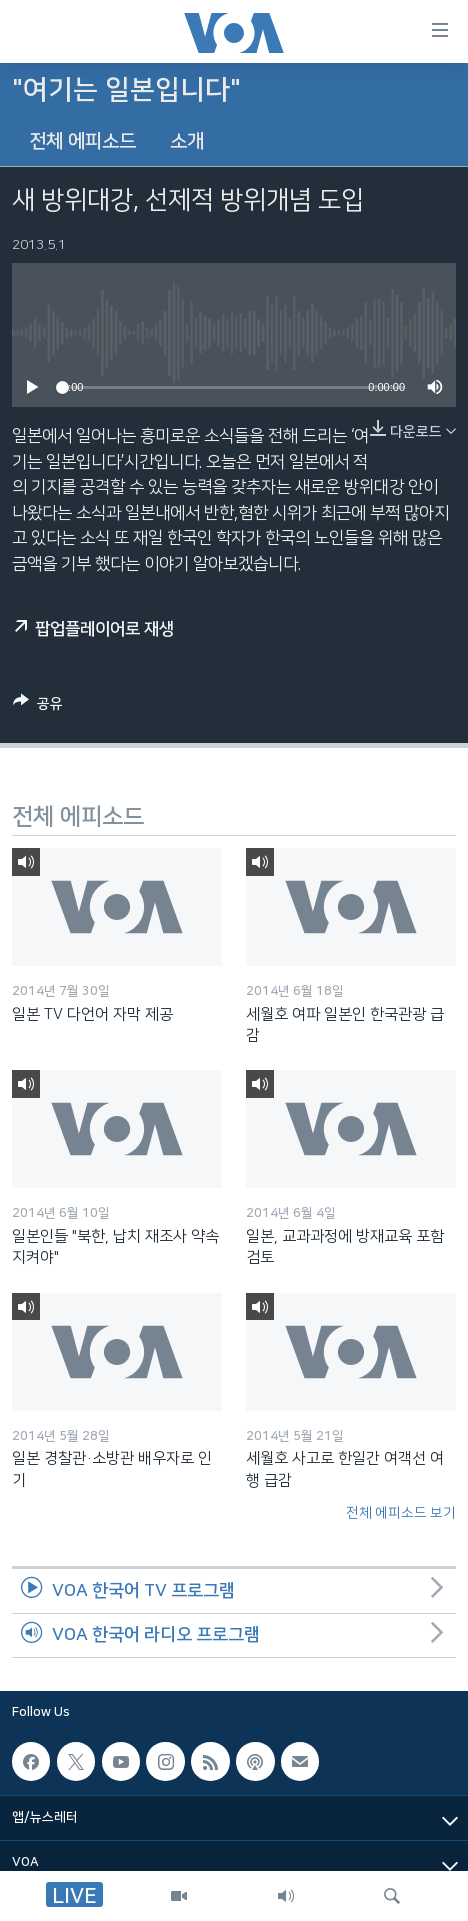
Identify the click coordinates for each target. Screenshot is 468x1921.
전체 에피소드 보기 (401, 1513)
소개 (187, 141)
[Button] (38, 707)
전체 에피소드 (82, 141)
